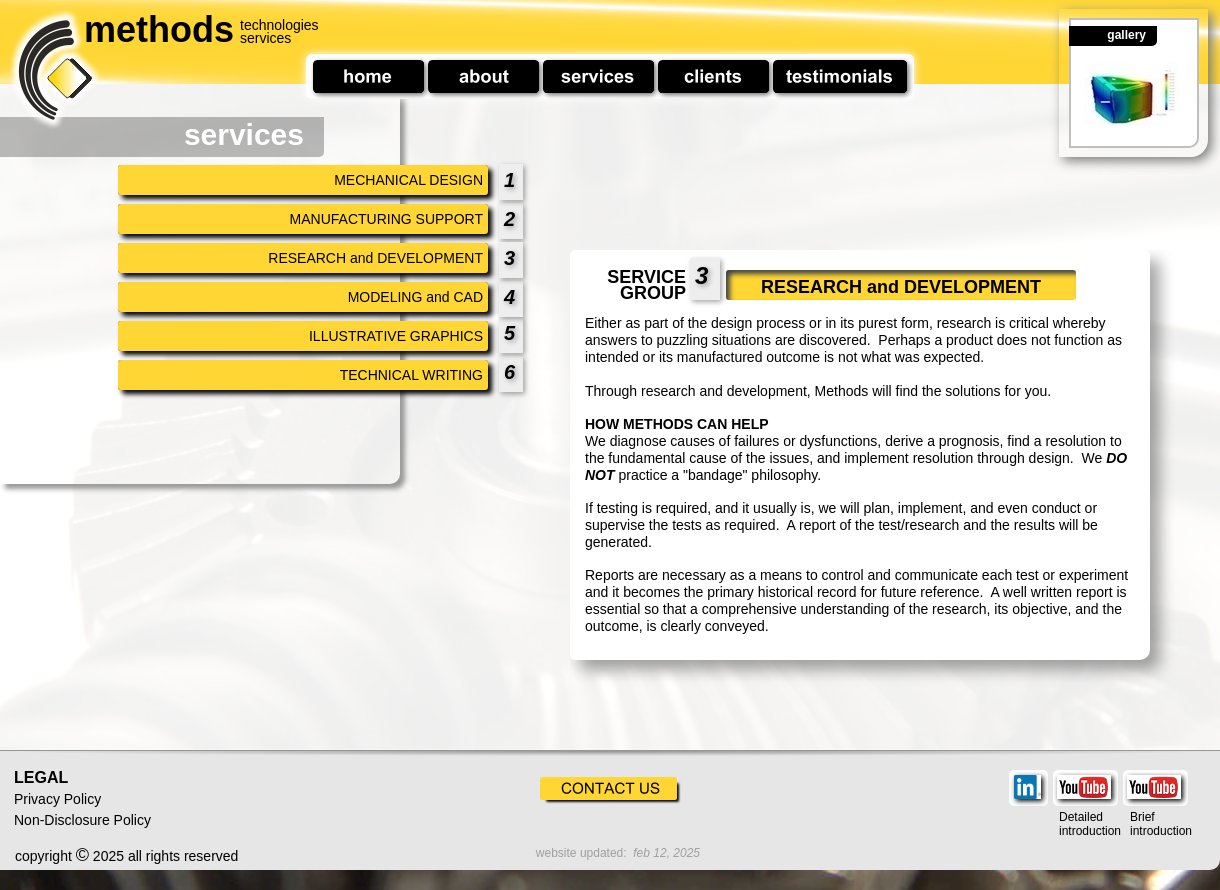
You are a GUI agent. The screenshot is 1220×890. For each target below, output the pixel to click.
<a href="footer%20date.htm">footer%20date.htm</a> (596, 854)
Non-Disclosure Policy (82, 820)
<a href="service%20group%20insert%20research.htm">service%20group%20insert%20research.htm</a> (872, 500)
